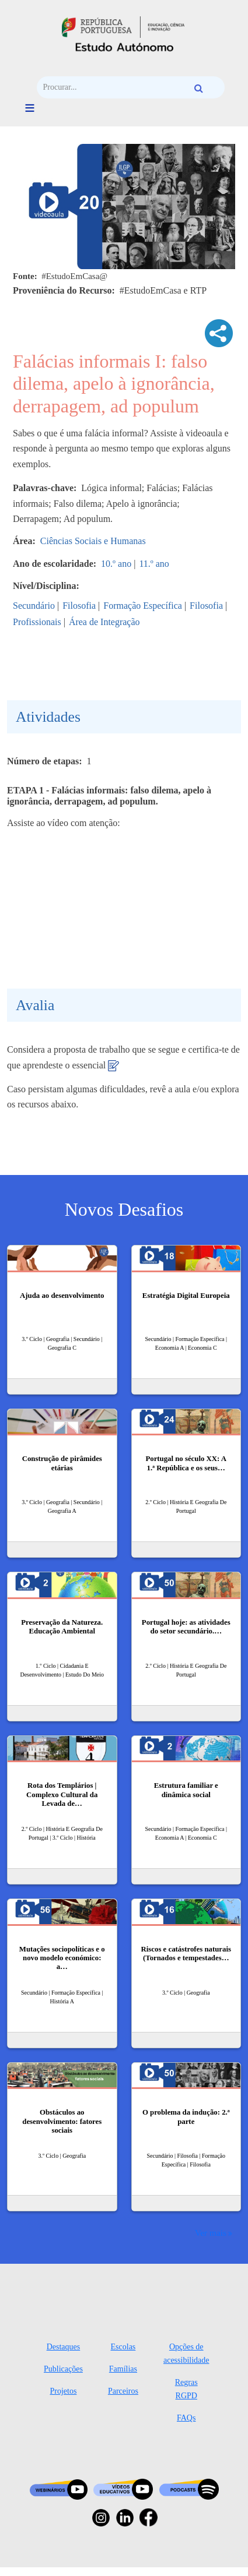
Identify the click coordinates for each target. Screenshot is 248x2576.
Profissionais (37, 622)
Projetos (63, 2391)
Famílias (123, 2369)
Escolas (123, 2346)
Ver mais (210, 2233)
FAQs (186, 2417)
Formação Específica (142, 606)
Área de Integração (104, 622)
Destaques (64, 2346)
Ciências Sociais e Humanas (93, 541)
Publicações (63, 2369)
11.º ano (154, 564)
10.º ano (116, 564)
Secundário (34, 606)
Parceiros (123, 2391)
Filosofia (79, 606)
